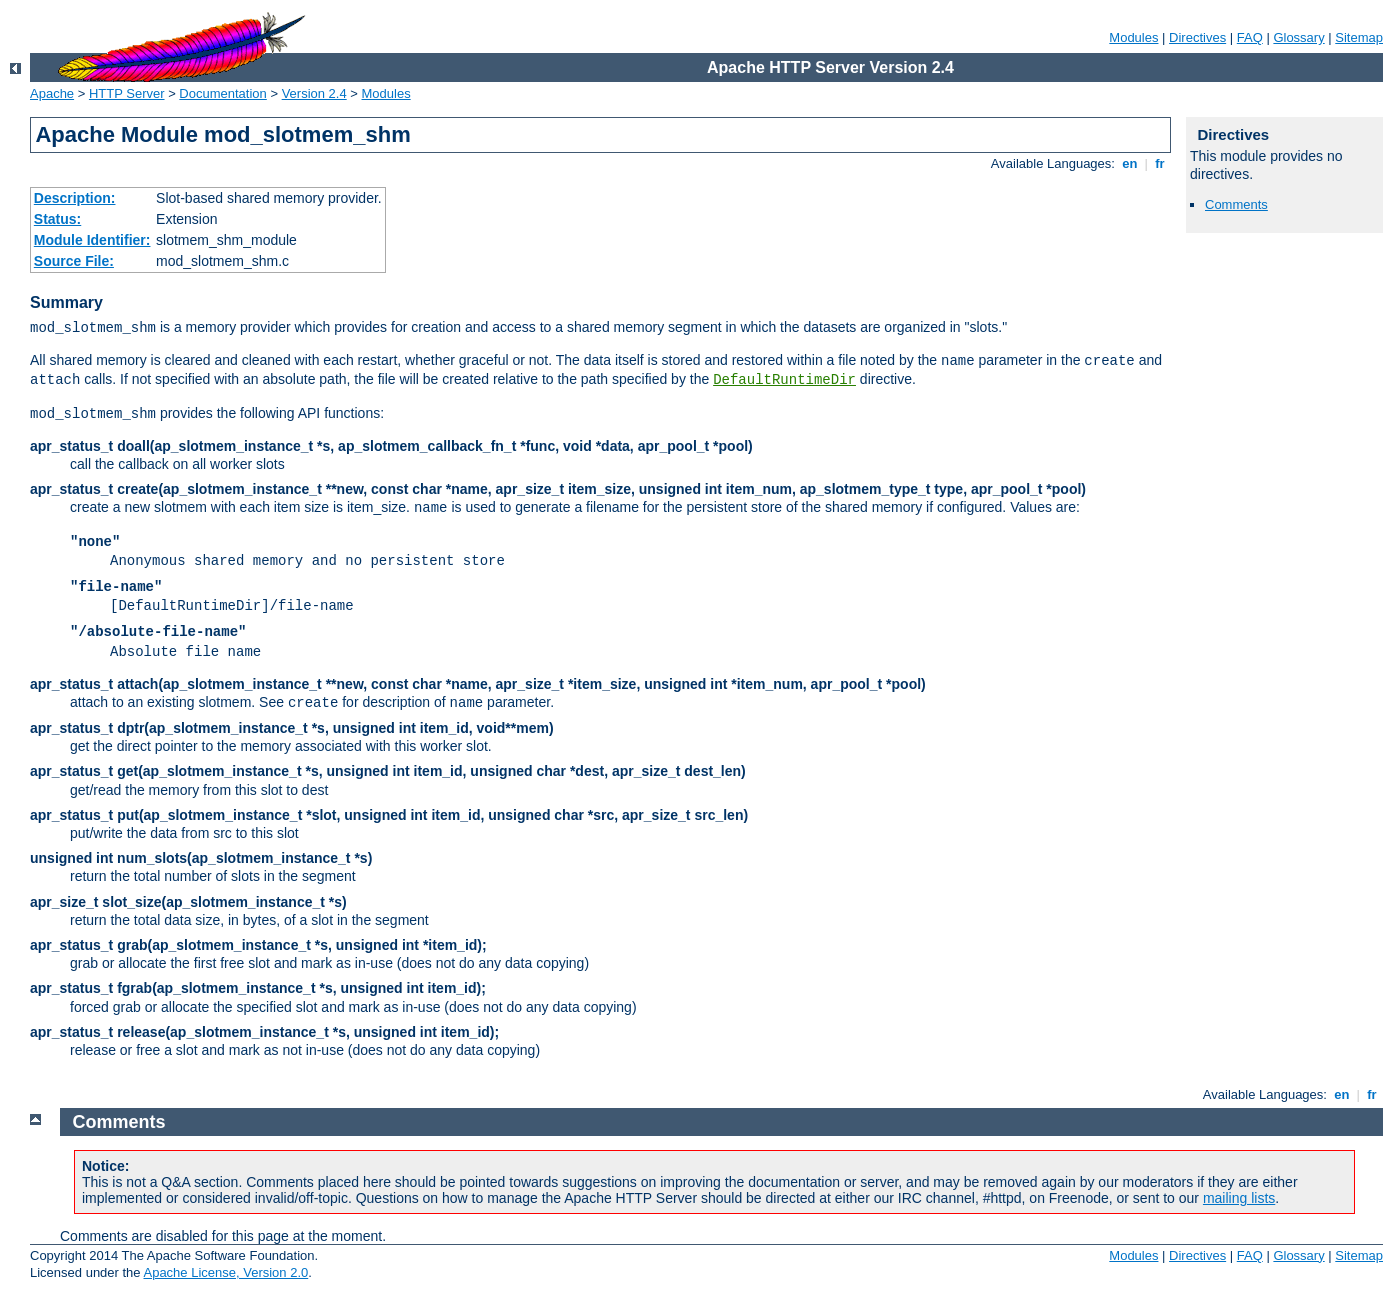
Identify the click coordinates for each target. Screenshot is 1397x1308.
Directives (1197, 37)
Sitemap (1359, 37)
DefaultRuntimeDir (784, 380)
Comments (1236, 204)
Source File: (74, 261)
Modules (1133, 37)
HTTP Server (127, 93)
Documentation (222, 93)
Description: (75, 198)
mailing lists (1239, 1198)
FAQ (1250, 37)
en (1130, 163)
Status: (57, 219)
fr (1160, 163)
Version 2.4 (314, 93)
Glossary (1298, 37)
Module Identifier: (92, 240)
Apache (52, 93)
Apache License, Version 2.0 (225, 1272)
